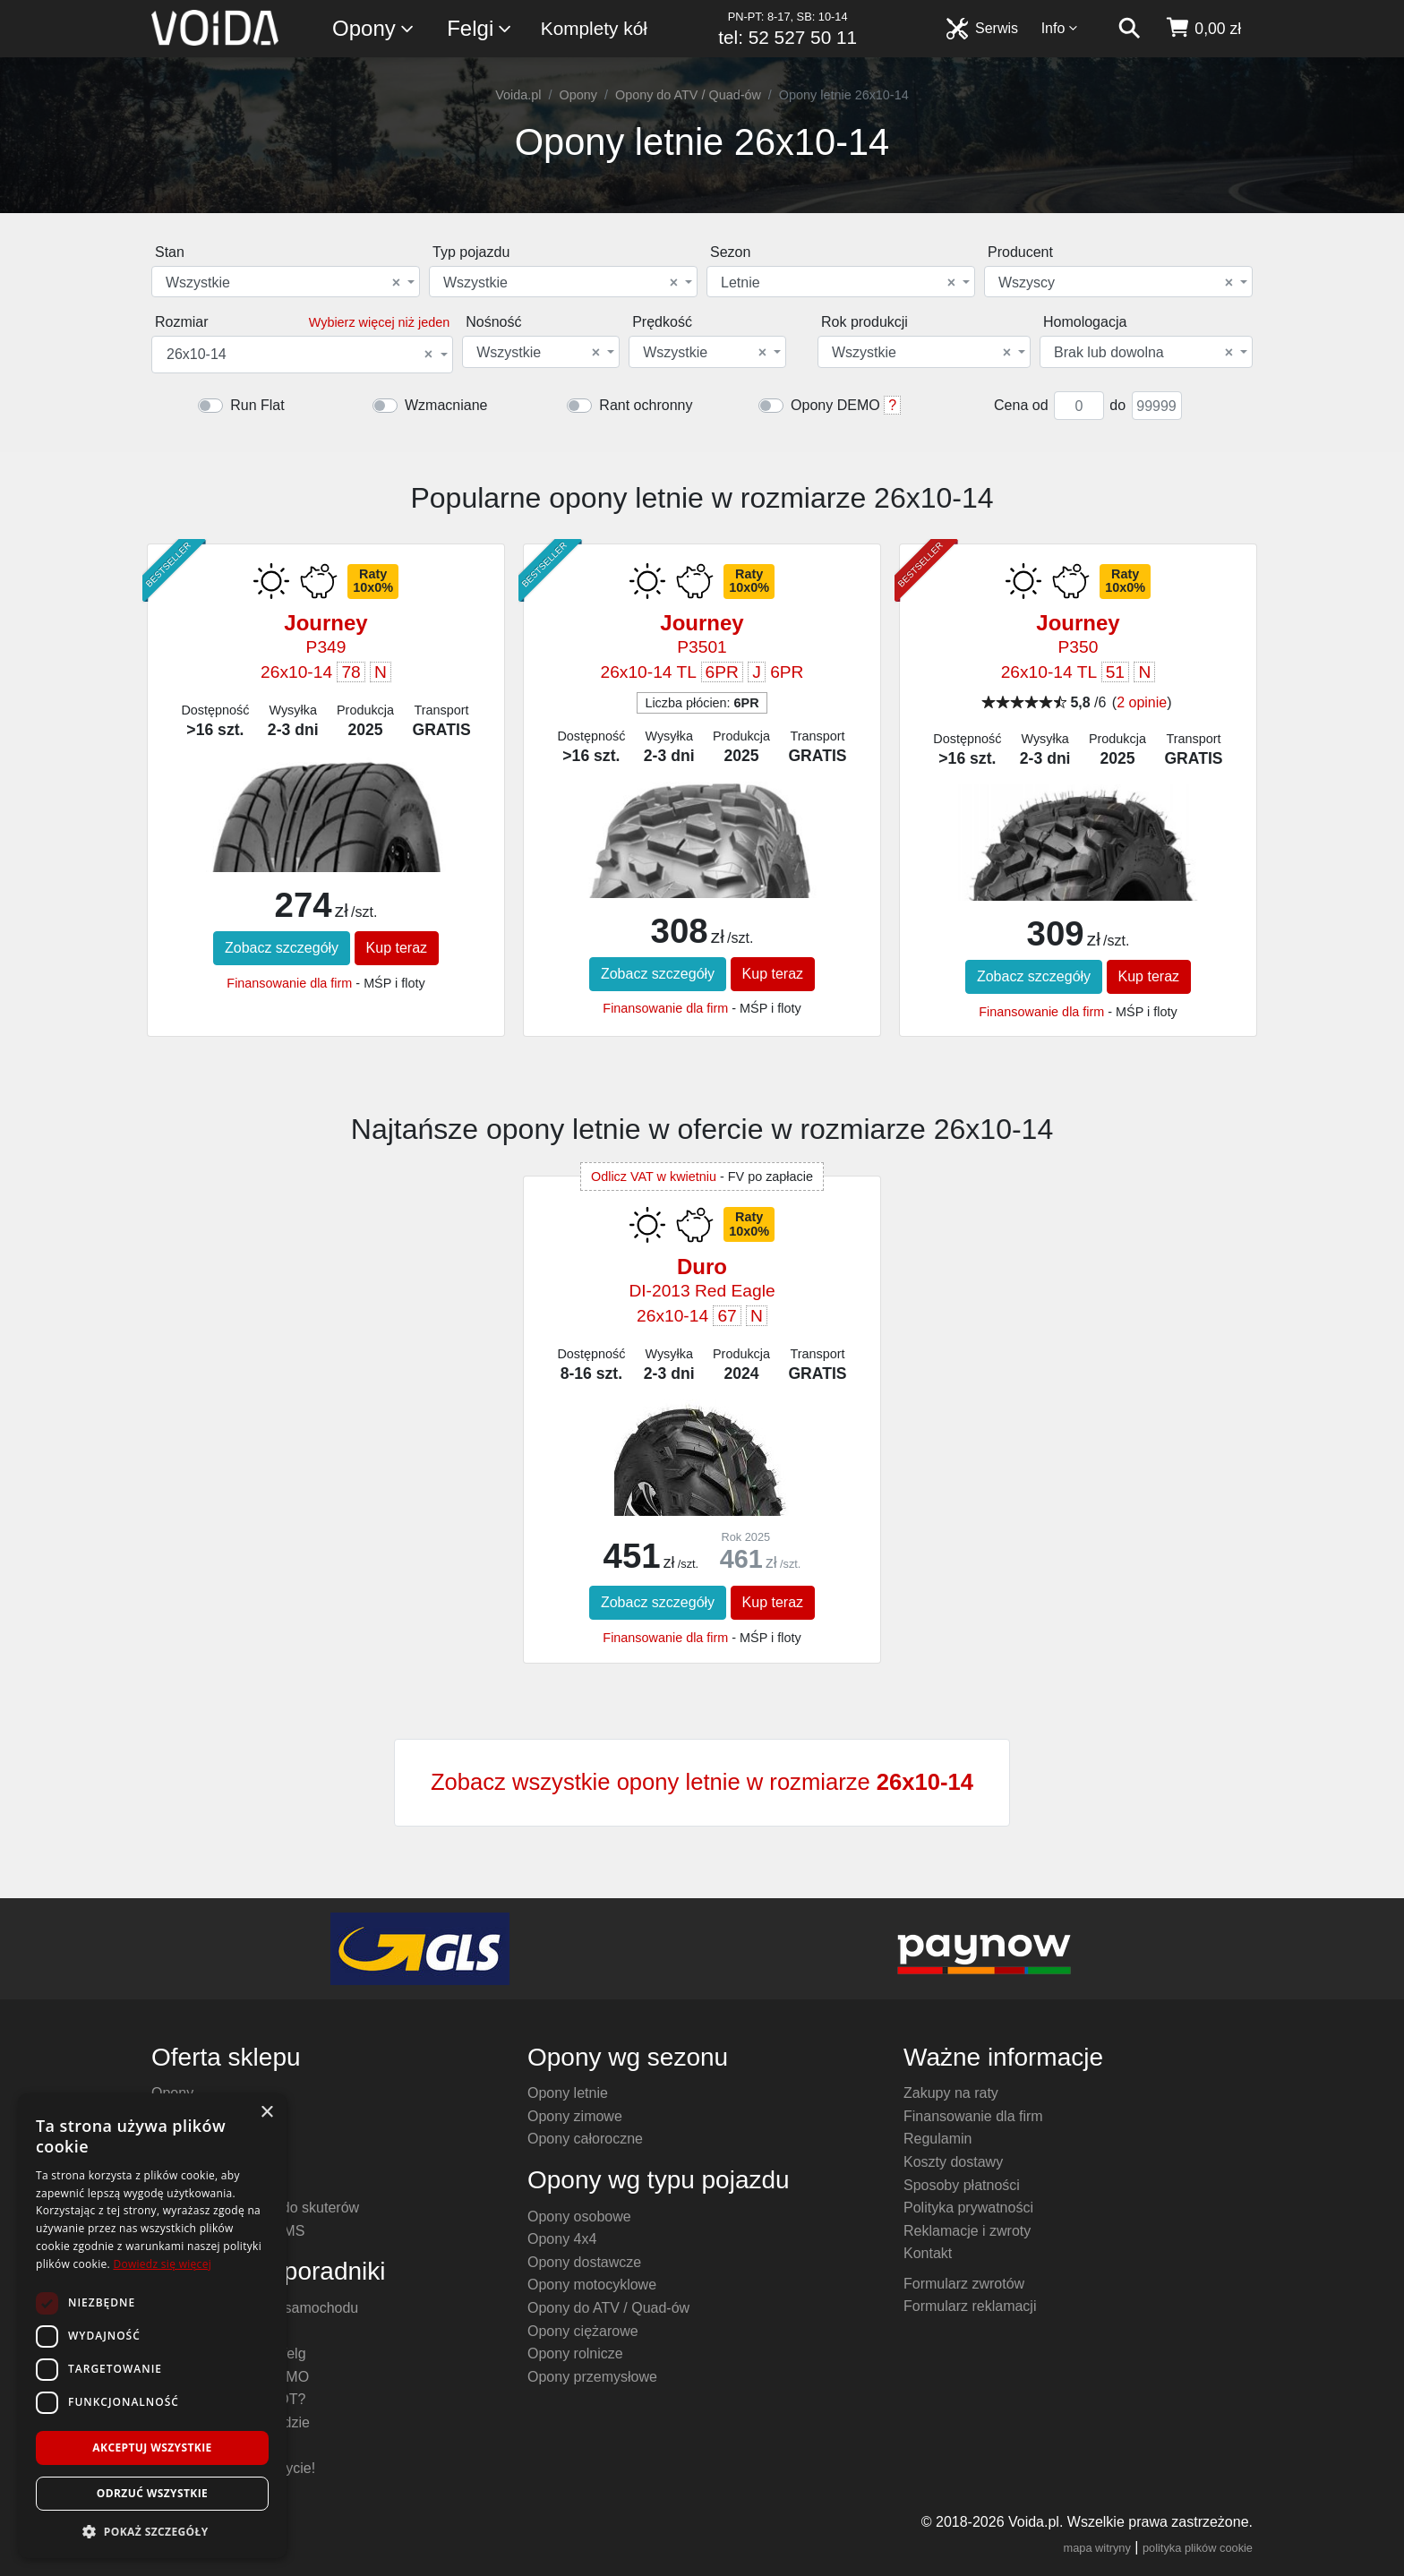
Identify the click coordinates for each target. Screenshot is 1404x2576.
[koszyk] (1203, 28)
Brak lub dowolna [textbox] (1143, 353)
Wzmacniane (446, 405)
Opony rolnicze (575, 2353)
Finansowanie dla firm (289, 983)
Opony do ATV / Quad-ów (688, 95)
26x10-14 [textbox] (299, 354)
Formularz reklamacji (969, 2306)
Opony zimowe (574, 2116)
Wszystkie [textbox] (283, 283)
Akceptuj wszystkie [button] (151, 2447)
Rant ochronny (645, 405)
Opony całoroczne (585, 2138)
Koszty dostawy (953, 2161)
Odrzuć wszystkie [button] (152, 2493)
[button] (152, 2531)
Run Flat (257, 405)
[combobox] (285, 281)
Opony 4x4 (561, 2239)
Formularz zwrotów (963, 2283)
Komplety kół (594, 28)
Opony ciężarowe (582, 2331)
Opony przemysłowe (592, 2376)
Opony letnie (567, 2093)
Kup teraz (396, 947)
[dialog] (152, 2325)
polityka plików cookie (1198, 2548)
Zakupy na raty (950, 2093)
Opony (373, 29)
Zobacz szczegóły (281, 947)
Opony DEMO (835, 405)
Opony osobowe (579, 2216)
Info (1060, 28)
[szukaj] (1129, 28)
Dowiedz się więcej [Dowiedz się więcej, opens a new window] (162, 2264)
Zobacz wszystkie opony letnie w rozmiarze (702, 1781)
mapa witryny (1097, 2548)
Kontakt (927, 2253)
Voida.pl (518, 95)
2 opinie (1142, 702)
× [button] (266, 2112)
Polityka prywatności (968, 2207)
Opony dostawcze (584, 2262)
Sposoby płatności (961, 2185)
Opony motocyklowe (591, 2284)
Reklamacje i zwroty (967, 2230)
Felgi (480, 29)
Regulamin (937, 2138)
